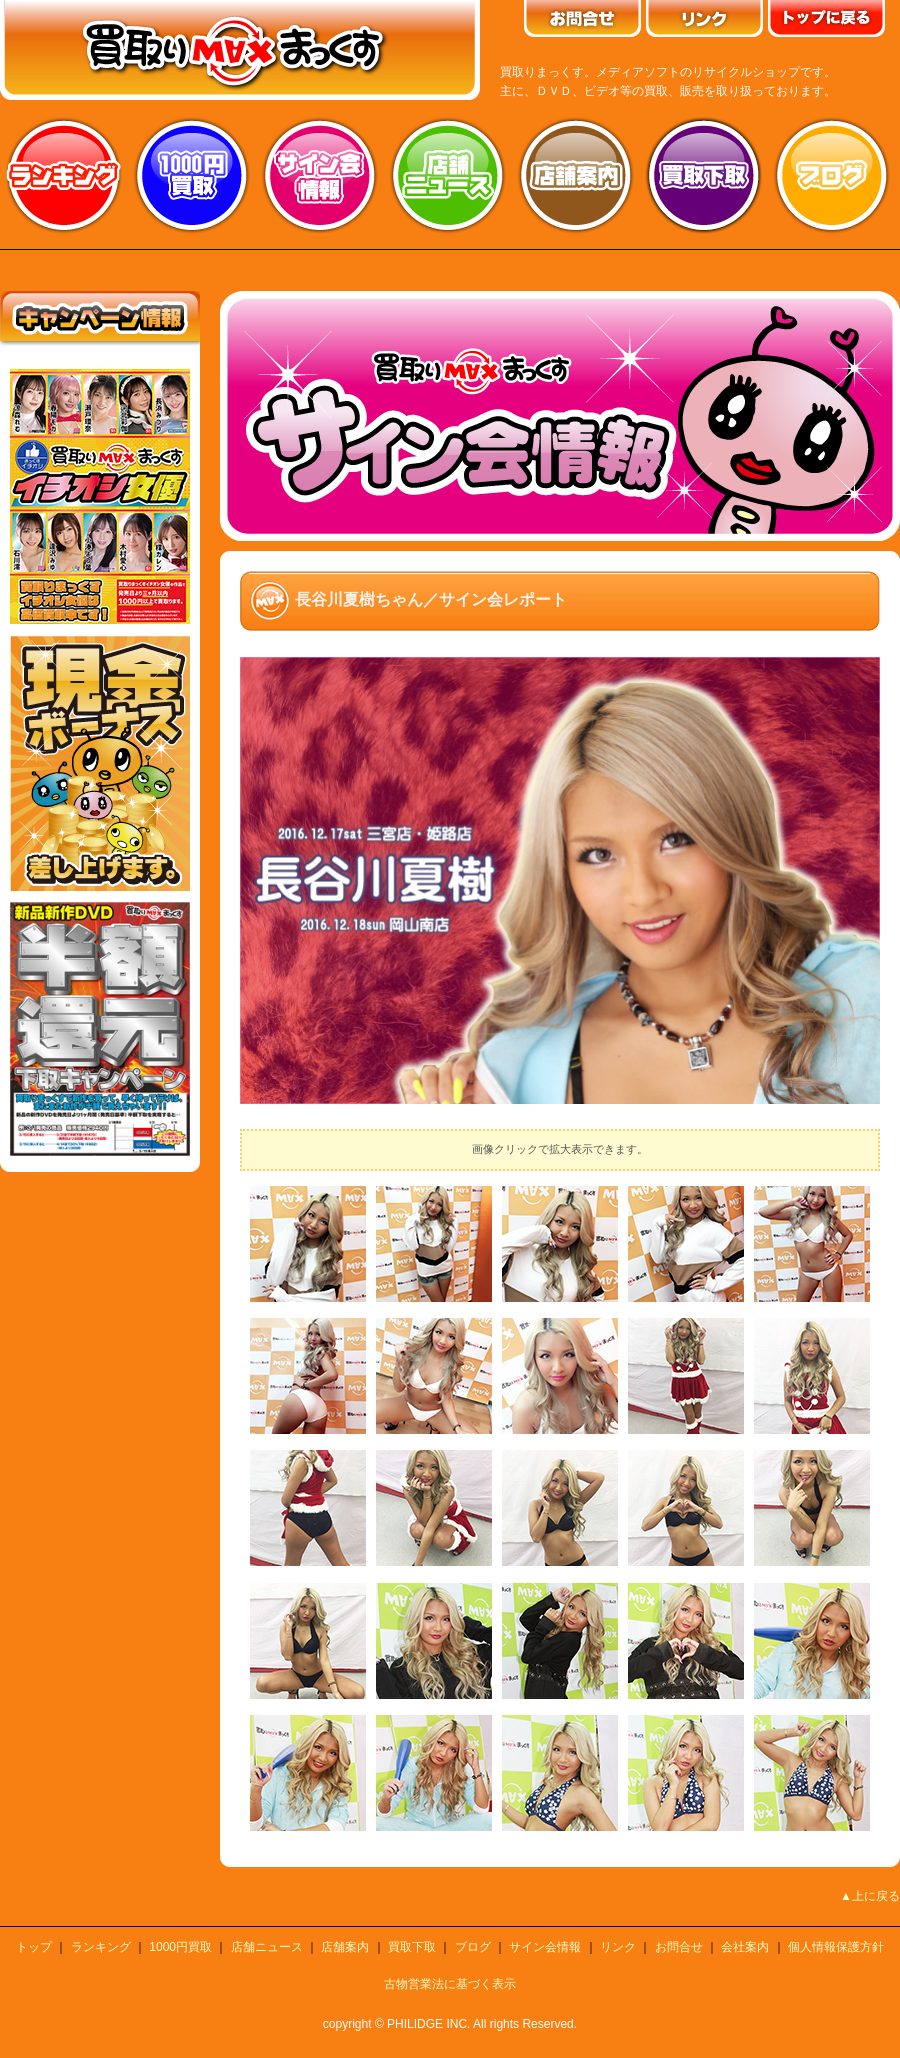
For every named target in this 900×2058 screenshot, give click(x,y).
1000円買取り (192, 175)
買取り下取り (704, 175)
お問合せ (679, 1947)
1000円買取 (180, 1947)
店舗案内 (576, 175)
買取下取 (412, 1947)
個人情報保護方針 (836, 1947)
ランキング (64, 175)
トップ (34, 1947)
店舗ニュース (448, 175)
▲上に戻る (870, 1896)
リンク (618, 1947)
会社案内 (745, 1947)
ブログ (832, 175)
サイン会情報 (320, 175)
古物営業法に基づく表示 (450, 1984)
